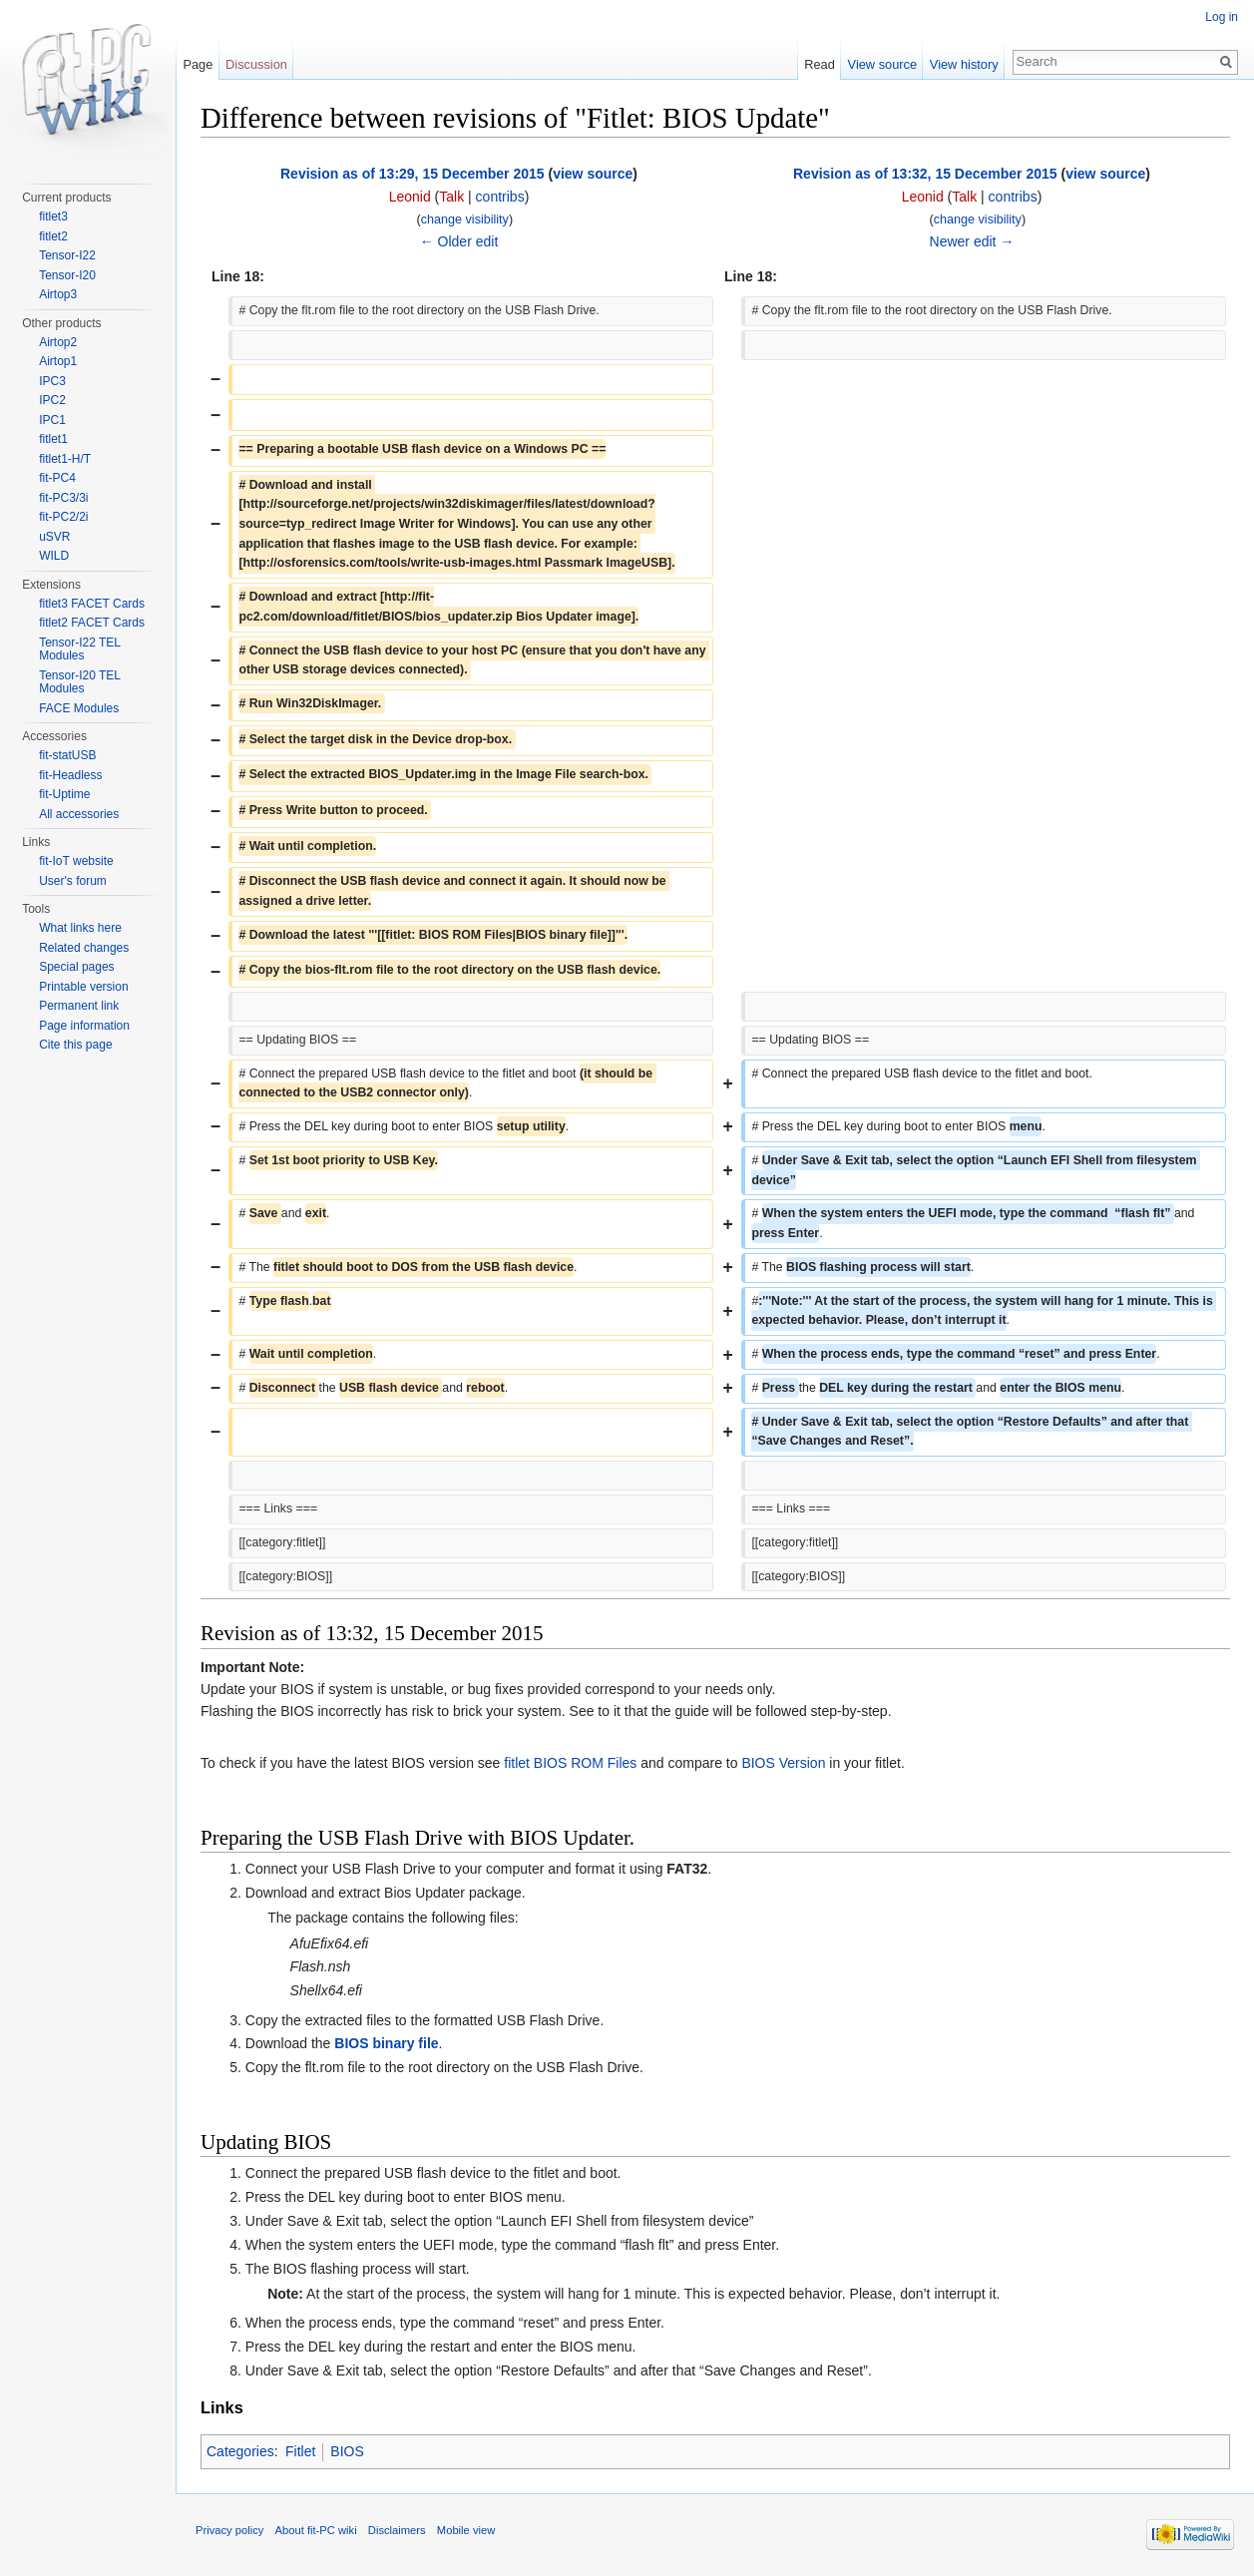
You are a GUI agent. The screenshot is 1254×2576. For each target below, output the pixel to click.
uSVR (54, 537)
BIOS (346, 2451)
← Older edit (459, 241)
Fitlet (300, 2451)
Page (197, 64)
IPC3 (52, 381)
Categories (240, 2451)
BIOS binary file (386, 2043)
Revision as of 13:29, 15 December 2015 (412, 174)
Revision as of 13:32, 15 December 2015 (925, 174)
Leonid (410, 197)
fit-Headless (70, 775)
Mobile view (466, 2530)
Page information (84, 1026)
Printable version (83, 987)
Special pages (76, 967)
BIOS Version (783, 1763)
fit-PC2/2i (63, 517)
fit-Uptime (64, 794)
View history (964, 64)
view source (592, 174)
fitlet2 (53, 236)
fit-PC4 (57, 478)
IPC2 (52, 400)
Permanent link (79, 1006)
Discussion (256, 64)
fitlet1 (53, 439)
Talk (451, 197)
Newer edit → (972, 241)
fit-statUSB (67, 755)
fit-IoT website (76, 861)
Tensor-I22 (67, 255)
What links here (80, 928)
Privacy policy (229, 2530)
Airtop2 (58, 342)
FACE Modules (79, 708)
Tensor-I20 (67, 275)
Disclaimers (397, 2530)
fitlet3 (53, 216)
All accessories (79, 814)
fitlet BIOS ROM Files (570, 1763)
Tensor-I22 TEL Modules (79, 649)
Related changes (84, 948)
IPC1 (52, 420)
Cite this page (75, 1045)
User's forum (73, 881)
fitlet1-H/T (65, 459)
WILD (54, 556)
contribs (500, 197)
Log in (1221, 17)
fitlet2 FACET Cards (92, 623)
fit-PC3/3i (63, 498)
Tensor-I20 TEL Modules (79, 682)
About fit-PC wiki (316, 2530)
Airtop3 (58, 294)
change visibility (465, 219)
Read (819, 64)
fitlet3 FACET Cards (92, 604)
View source (882, 64)
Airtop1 (58, 361)
